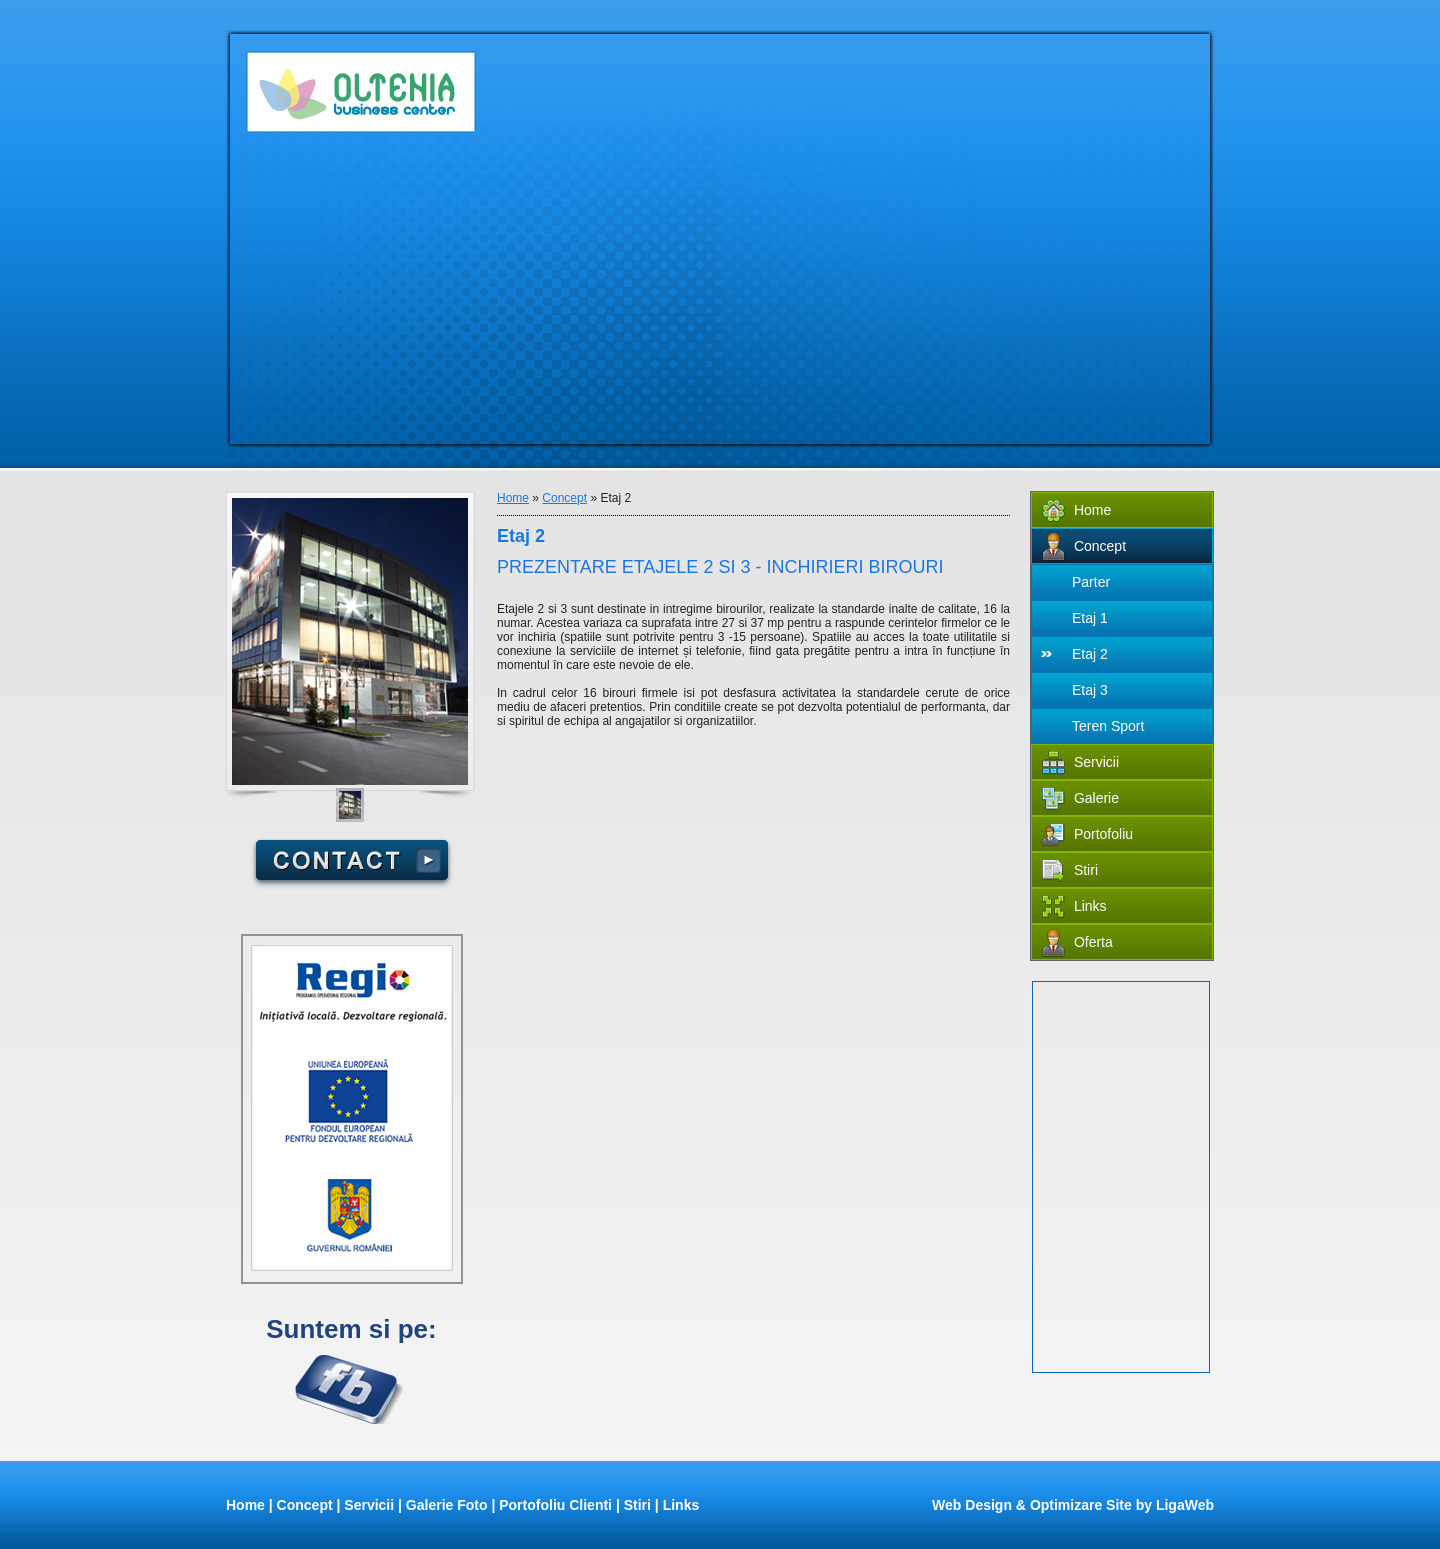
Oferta (1077, 943)
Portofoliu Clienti (555, 1505)
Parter (1091, 582)
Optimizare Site (1081, 1505)
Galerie (1080, 799)
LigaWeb (1185, 1505)
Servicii (1080, 763)
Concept (564, 498)
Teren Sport (1108, 726)
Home (513, 498)
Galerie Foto (447, 1505)
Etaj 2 (1090, 654)
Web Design (972, 1505)
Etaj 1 (1090, 618)
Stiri (1070, 871)
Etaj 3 (1090, 690)
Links (1074, 907)
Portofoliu (1087, 835)
